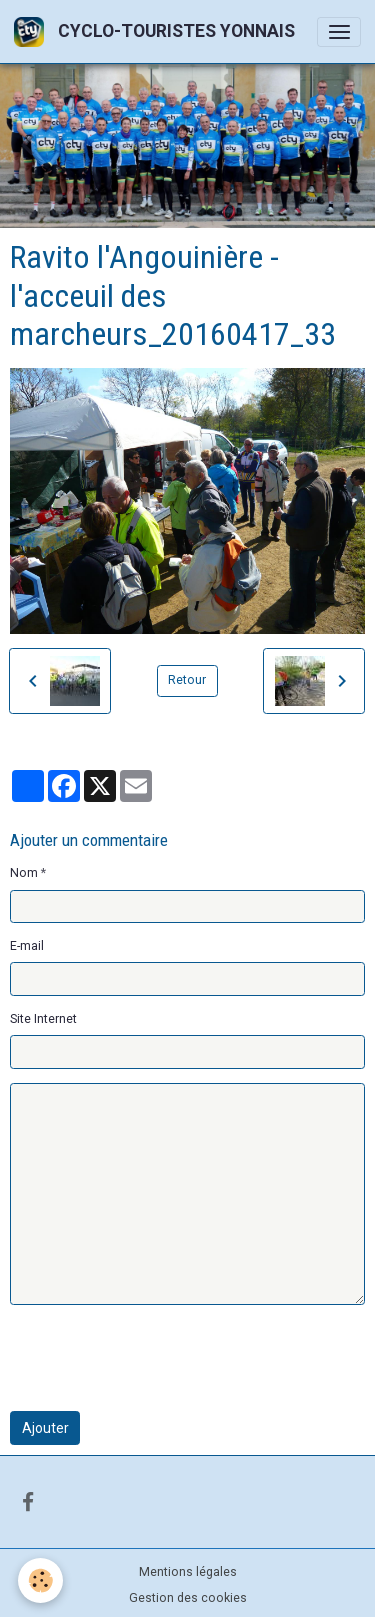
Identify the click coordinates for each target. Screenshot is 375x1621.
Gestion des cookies (188, 1598)
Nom (24, 873)
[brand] (158, 31)
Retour (187, 680)
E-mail (27, 946)
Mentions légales (188, 1572)
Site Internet (43, 1019)
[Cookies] (40, 1580)
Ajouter (45, 1428)
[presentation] (162, 1358)
